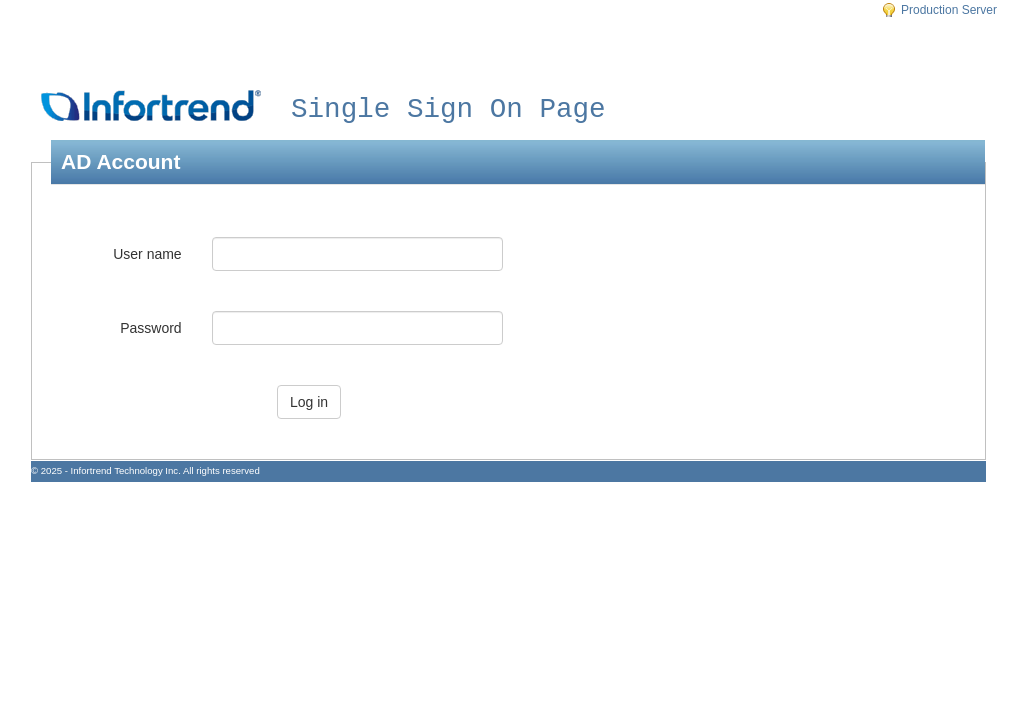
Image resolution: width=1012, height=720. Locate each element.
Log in (309, 402)
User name (147, 254)
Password (150, 328)
